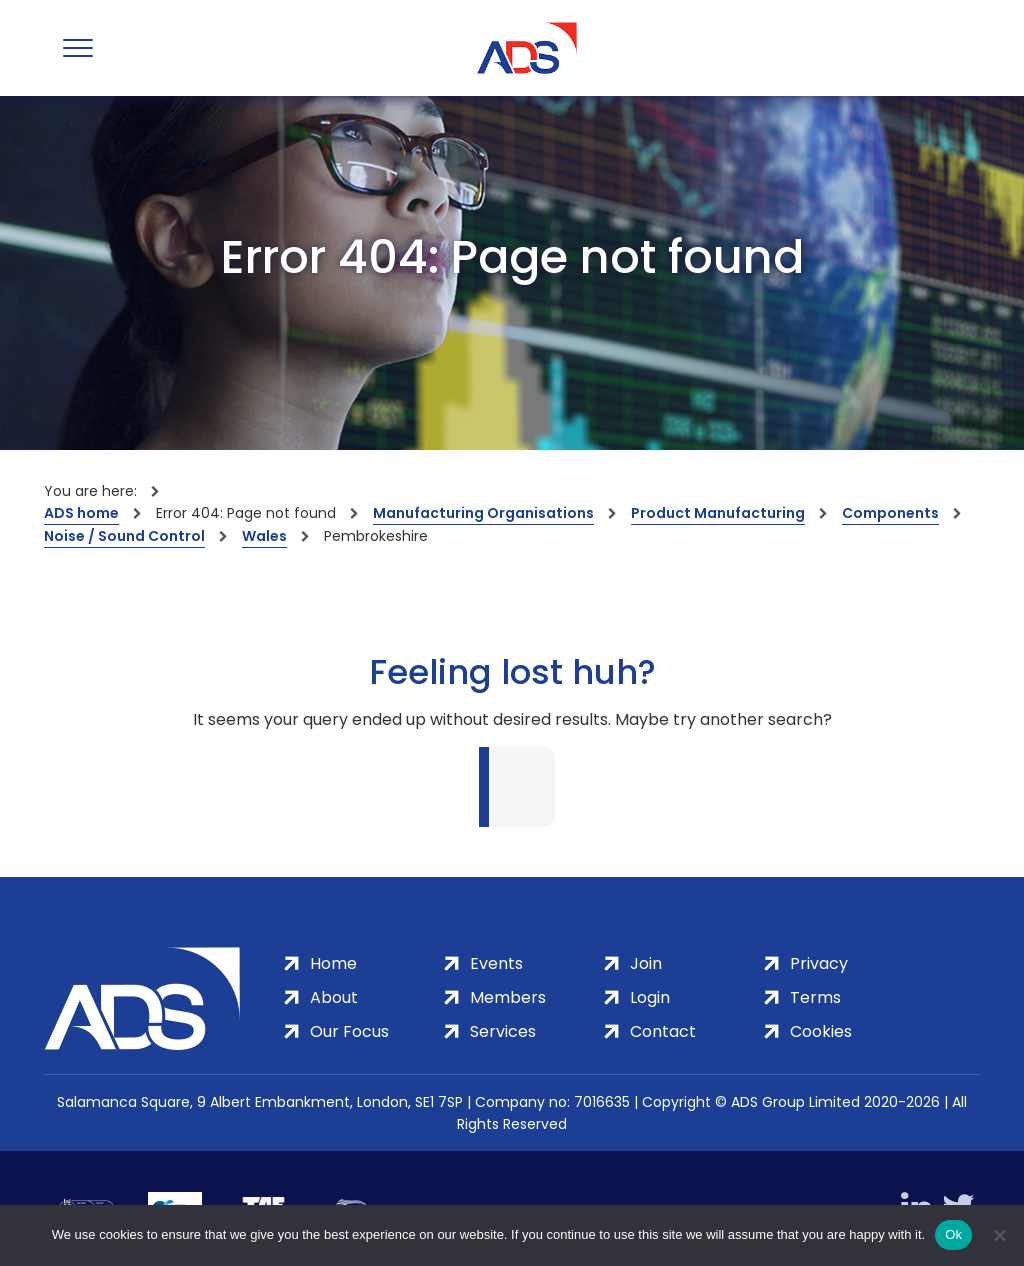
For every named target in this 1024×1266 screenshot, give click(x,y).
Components (890, 513)
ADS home (81, 513)
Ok (953, 1234)
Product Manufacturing (718, 513)
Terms (815, 997)
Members (508, 997)
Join (646, 963)
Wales (264, 536)
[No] (999, 1235)
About (334, 997)
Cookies (821, 1031)
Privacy (819, 963)
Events (496, 963)
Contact (663, 1031)
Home (333, 963)
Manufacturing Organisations (483, 513)
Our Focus (349, 1031)
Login (650, 997)
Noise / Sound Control (124, 536)
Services (503, 1031)
